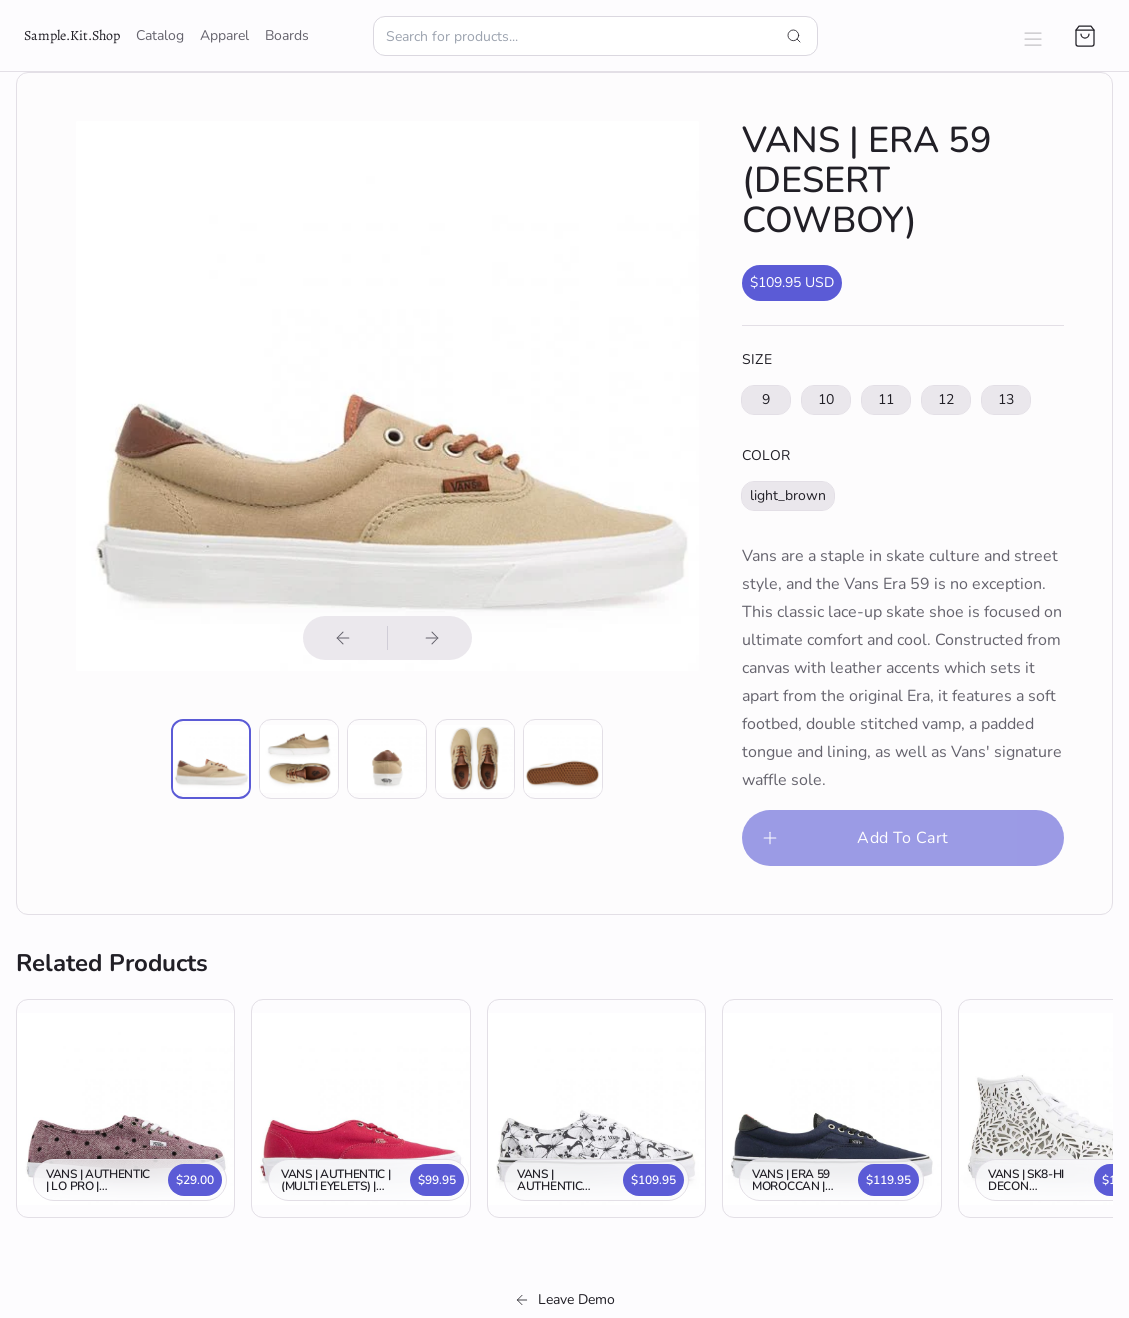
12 (946, 399)
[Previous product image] (343, 638)
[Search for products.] (595, 36)
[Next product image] (432, 638)
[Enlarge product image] (211, 759)
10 (826, 399)
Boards (287, 35)
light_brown (788, 495)
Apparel (224, 35)
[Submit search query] (794, 36)
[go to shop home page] (72, 36)
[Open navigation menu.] (1033, 36)
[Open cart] (1085, 36)
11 (886, 399)
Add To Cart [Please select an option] (853, 838)
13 (1006, 399)
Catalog (160, 35)
